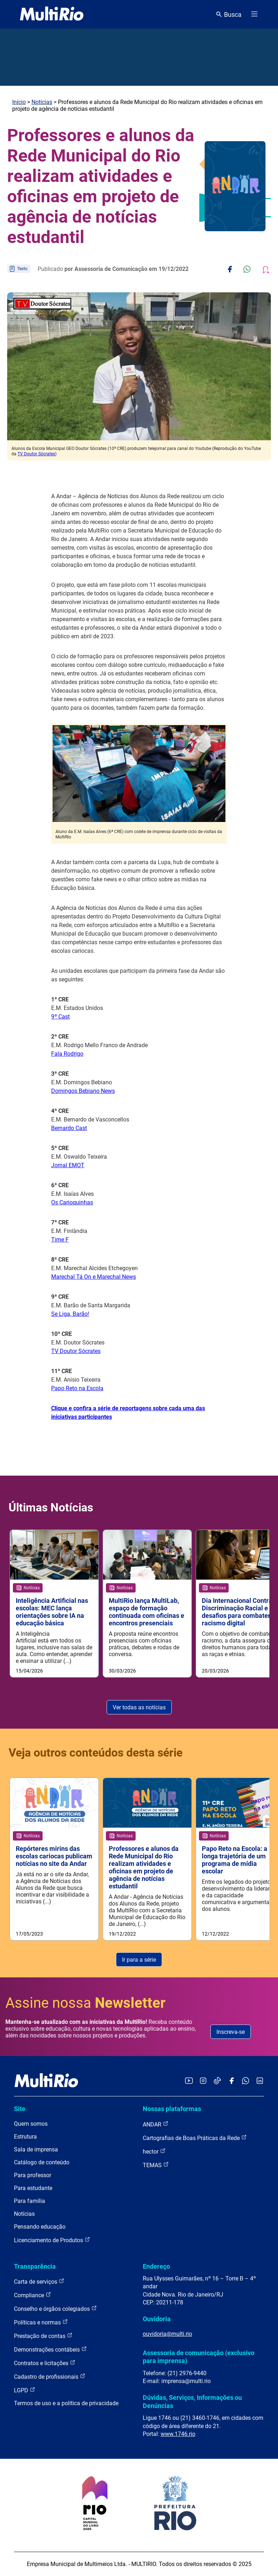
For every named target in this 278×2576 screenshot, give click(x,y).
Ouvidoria (157, 2319)
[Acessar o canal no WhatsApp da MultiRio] (245, 2081)
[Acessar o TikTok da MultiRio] (217, 2081)
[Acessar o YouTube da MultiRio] (189, 2081)
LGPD (24, 2390)
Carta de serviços (39, 2281)
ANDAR (156, 2124)
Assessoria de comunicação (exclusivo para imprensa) (198, 2356)
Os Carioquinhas (72, 1202)
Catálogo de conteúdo (41, 2162)
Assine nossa (85, 2003)
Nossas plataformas (172, 2108)
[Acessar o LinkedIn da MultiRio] (259, 2081)
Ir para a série (139, 1959)
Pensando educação (39, 2226)
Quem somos (31, 2123)
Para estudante (33, 2188)
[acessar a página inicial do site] (51, 14)
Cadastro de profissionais (50, 2376)
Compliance (32, 2295)
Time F (60, 1239)
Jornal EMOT (67, 1165)
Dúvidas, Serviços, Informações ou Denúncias (192, 2401)
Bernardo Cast (69, 1128)
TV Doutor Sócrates (36, 453)
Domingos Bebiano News (83, 1091)
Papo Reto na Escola (77, 1388)
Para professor (32, 2175)
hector (154, 2151)
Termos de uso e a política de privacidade (66, 2403)
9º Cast (60, 1016)
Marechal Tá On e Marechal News (93, 1276)
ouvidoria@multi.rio (167, 2333)
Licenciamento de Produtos (52, 2240)
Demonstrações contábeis (50, 2349)
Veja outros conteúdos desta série (95, 1752)
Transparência (35, 2266)
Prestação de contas (43, 2335)
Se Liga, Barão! (70, 1314)
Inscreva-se (230, 2031)
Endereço (156, 2266)
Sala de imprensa (36, 2149)
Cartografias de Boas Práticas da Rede (195, 2137)
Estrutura (25, 2136)
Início (19, 102)
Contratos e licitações (44, 2363)
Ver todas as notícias (139, 1707)
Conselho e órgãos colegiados (55, 2308)
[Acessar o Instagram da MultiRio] (203, 2081)
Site (19, 2108)
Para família (29, 2201)
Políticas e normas (41, 2322)
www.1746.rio (178, 2434)
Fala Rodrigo (67, 1053)
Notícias (41, 102)
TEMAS (156, 2165)
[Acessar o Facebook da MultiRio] (231, 2081)
